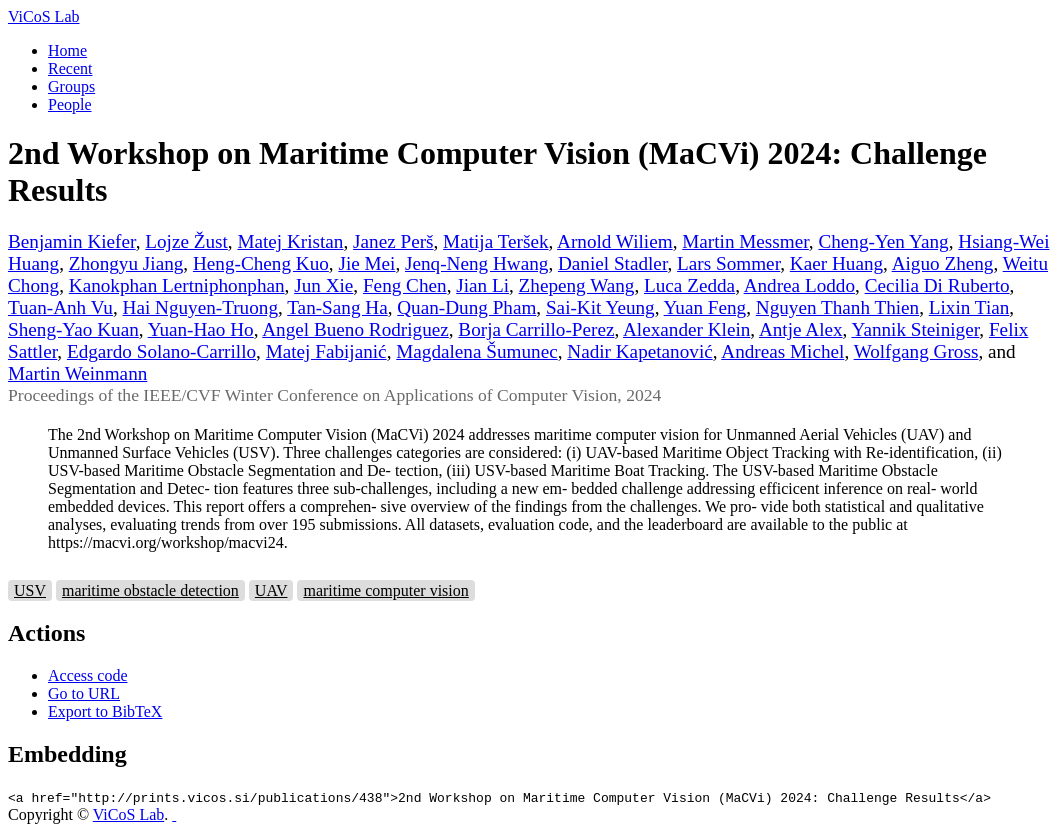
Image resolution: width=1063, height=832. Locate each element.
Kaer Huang (836, 263)
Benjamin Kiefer (72, 241)
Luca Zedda (689, 285)
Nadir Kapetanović (639, 351)
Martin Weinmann (77, 373)
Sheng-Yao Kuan (73, 329)
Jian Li (482, 285)
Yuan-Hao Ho (201, 329)
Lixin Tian (969, 307)
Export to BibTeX (105, 711)
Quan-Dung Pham (466, 307)
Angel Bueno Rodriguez (355, 329)
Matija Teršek (495, 241)
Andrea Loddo (799, 285)
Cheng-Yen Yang (883, 241)
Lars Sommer (728, 263)
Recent (70, 68)
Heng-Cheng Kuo (261, 263)
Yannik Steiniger (915, 329)
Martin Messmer (745, 241)
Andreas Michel (782, 351)
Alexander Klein (686, 329)
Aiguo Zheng (943, 263)
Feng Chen (405, 285)
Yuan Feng (705, 307)
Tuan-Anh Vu (60, 307)
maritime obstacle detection (150, 590)
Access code (88, 675)
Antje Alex (801, 329)
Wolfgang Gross (916, 351)
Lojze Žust (186, 241)
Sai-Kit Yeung (600, 307)
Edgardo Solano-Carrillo (161, 351)
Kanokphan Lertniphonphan (177, 285)
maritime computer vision (385, 590)
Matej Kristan (290, 241)
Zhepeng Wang (577, 285)
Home (67, 50)
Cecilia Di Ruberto (937, 285)
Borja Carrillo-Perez (536, 329)
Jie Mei (366, 263)
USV (30, 590)
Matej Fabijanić (326, 351)
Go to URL (84, 693)
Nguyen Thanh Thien (837, 307)
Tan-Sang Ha (337, 307)
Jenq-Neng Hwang (476, 263)
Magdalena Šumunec (476, 351)
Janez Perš (393, 241)
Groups (71, 86)
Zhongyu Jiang (126, 263)
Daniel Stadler (613, 263)
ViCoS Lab (43, 16)
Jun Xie (323, 285)
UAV (271, 590)
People (70, 104)
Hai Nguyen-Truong (200, 307)
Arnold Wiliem (615, 241)
